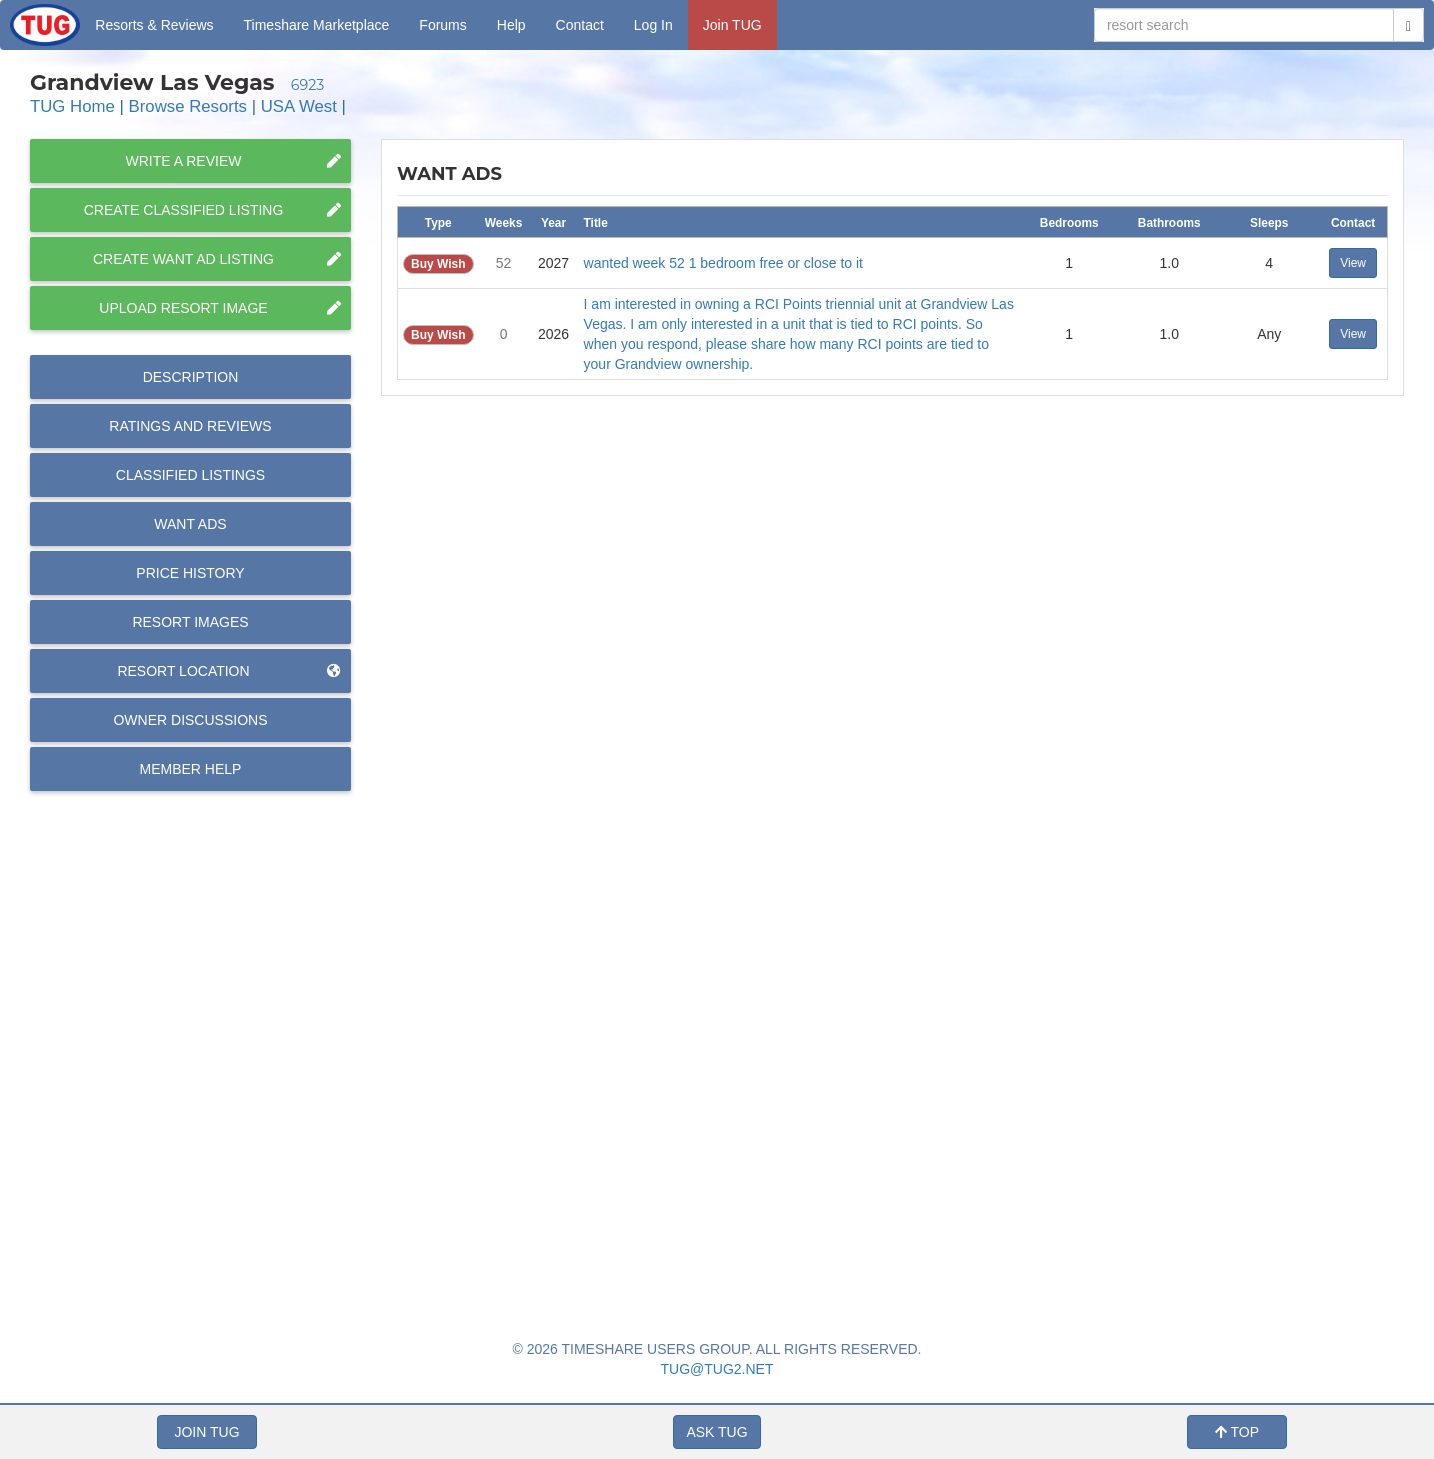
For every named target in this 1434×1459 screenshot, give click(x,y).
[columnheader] (438, 221)
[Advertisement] (892, 1024)
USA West (299, 106)
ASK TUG (716, 1432)
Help (511, 25)
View (1353, 263)
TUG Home (72, 106)
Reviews (190, 426)
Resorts (154, 25)
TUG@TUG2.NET (717, 1369)
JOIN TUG (206, 1432)
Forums (442, 25)
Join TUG (732, 25)
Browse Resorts (188, 106)
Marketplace (317, 25)
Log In (653, 25)
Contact (580, 25)
